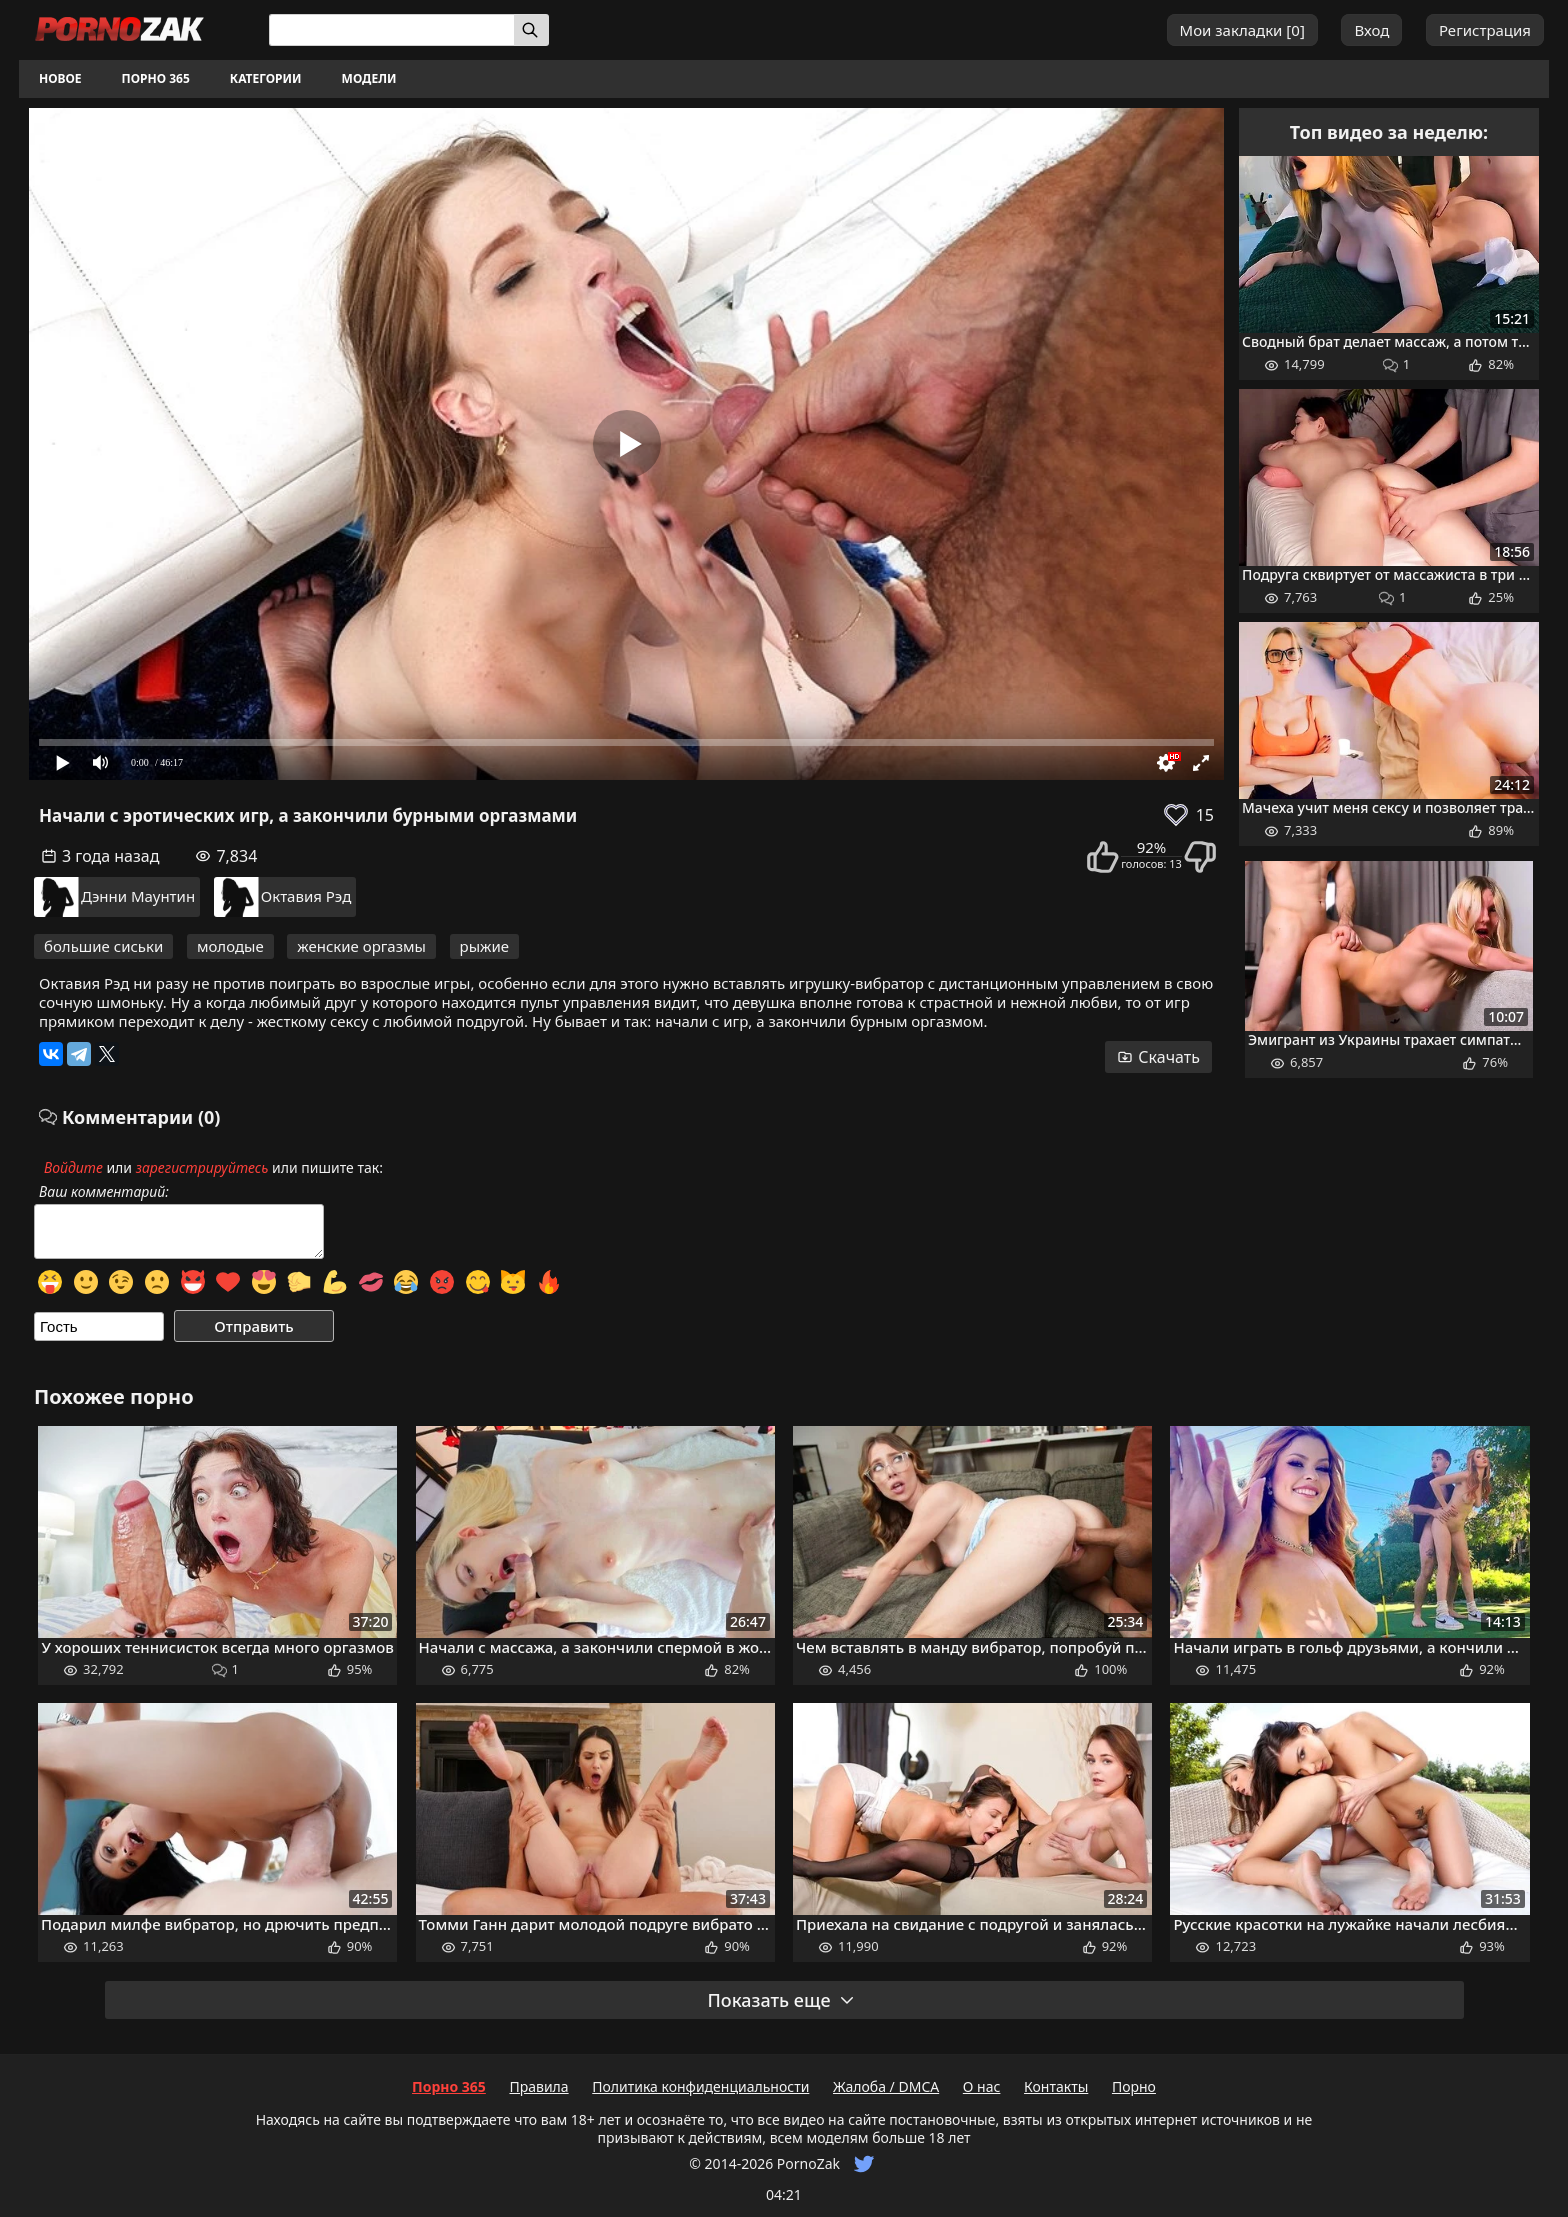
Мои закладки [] (1242, 30)
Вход (1371, 30)
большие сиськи (103, 946)
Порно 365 (156, 78)
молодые (230, 946)
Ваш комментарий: (104, 1192)
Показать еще (781, 2000)
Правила (538, 2086)
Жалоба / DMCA (886, 2086)
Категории (266, 78)
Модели (369, 78)
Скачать (1158, 1057)
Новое (60, 78)
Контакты (1056, 2086)
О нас (982, 2086)
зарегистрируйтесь (202, 1167)
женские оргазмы (361, 946)
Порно (1134, 2086)
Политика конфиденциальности (700, 2086)
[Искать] (531, 30)
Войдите (73, 1167)
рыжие (484, 946)
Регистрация (1485, 30)
